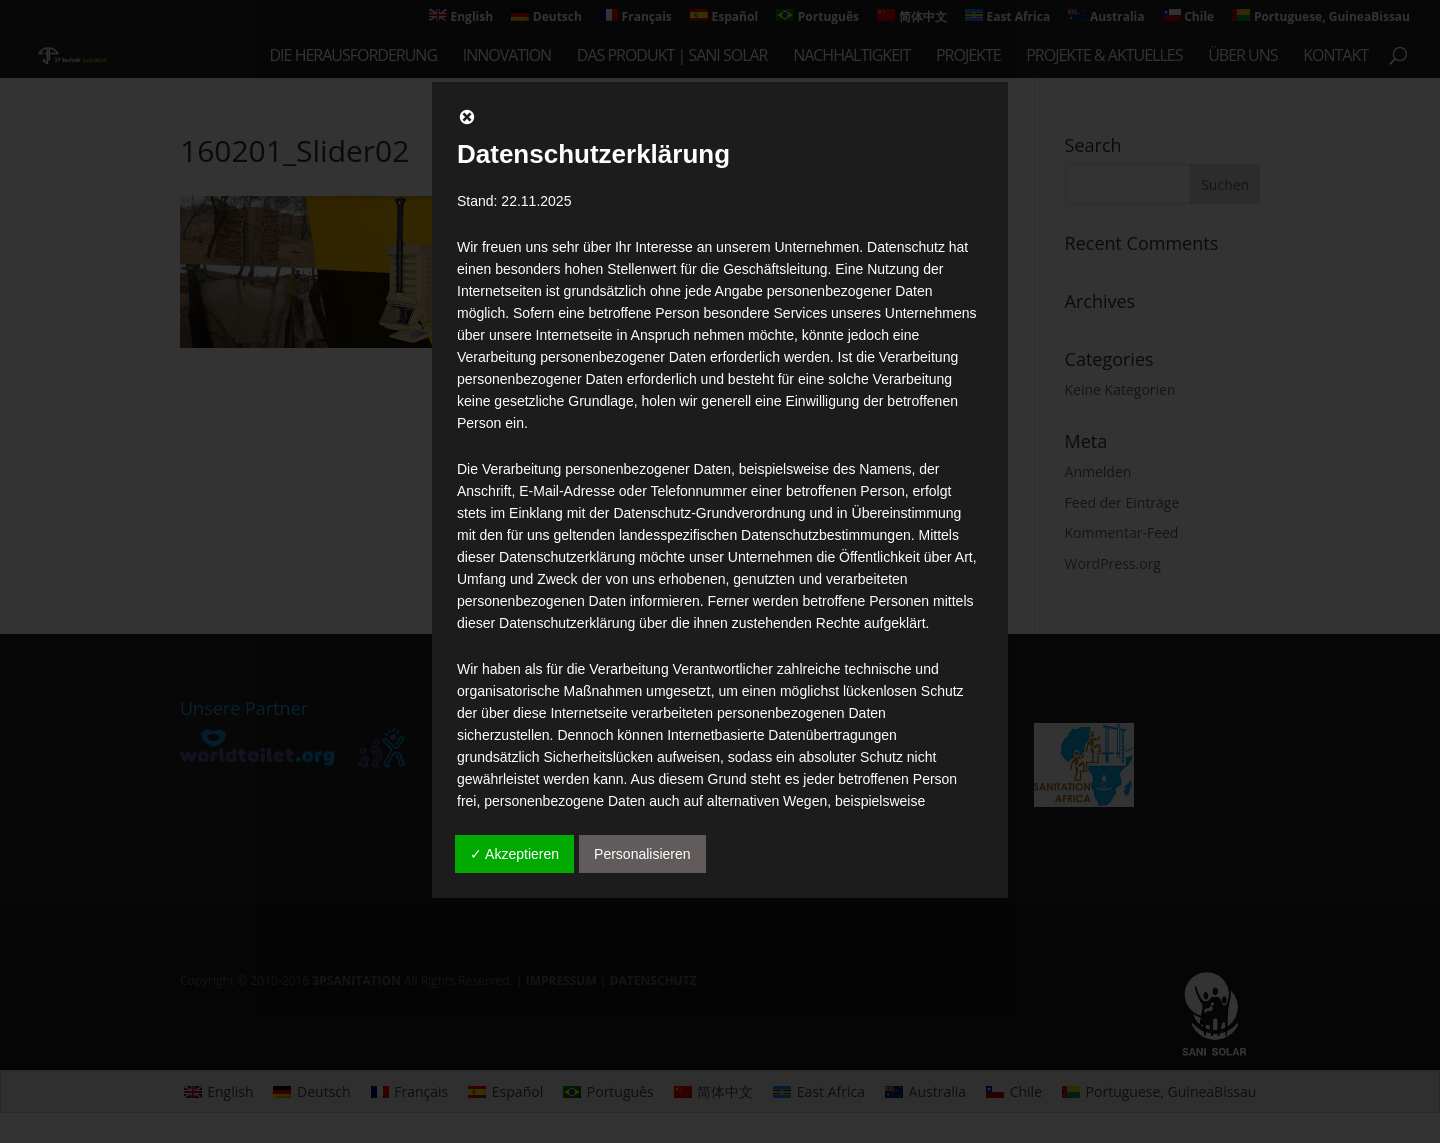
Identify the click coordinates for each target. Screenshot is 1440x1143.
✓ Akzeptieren (514, 854)
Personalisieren (642, 854)
